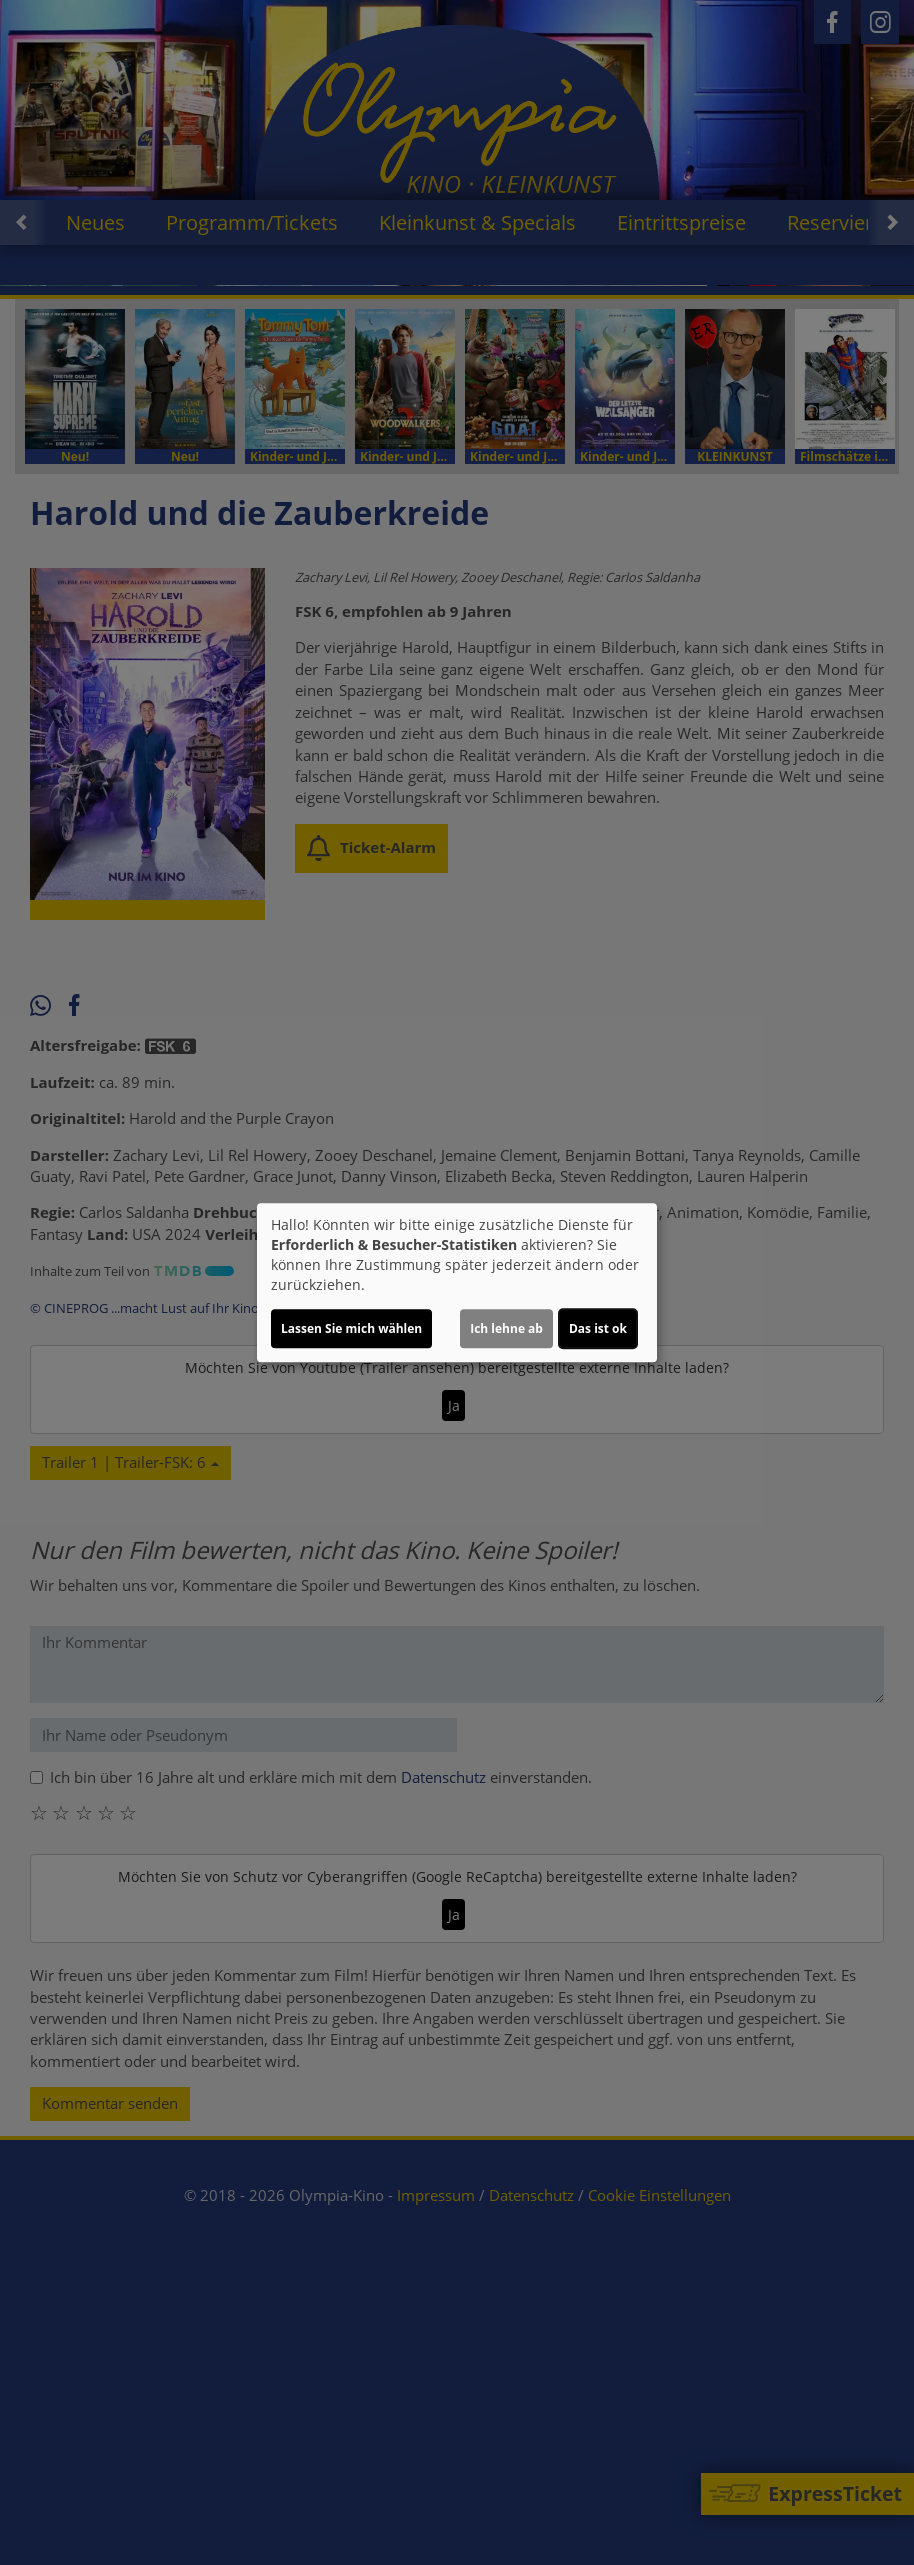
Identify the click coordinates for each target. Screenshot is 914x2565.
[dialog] (457, 1283)
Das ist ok (598, 1328)
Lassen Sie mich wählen (351, 1328)
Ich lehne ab (506, 1328)
